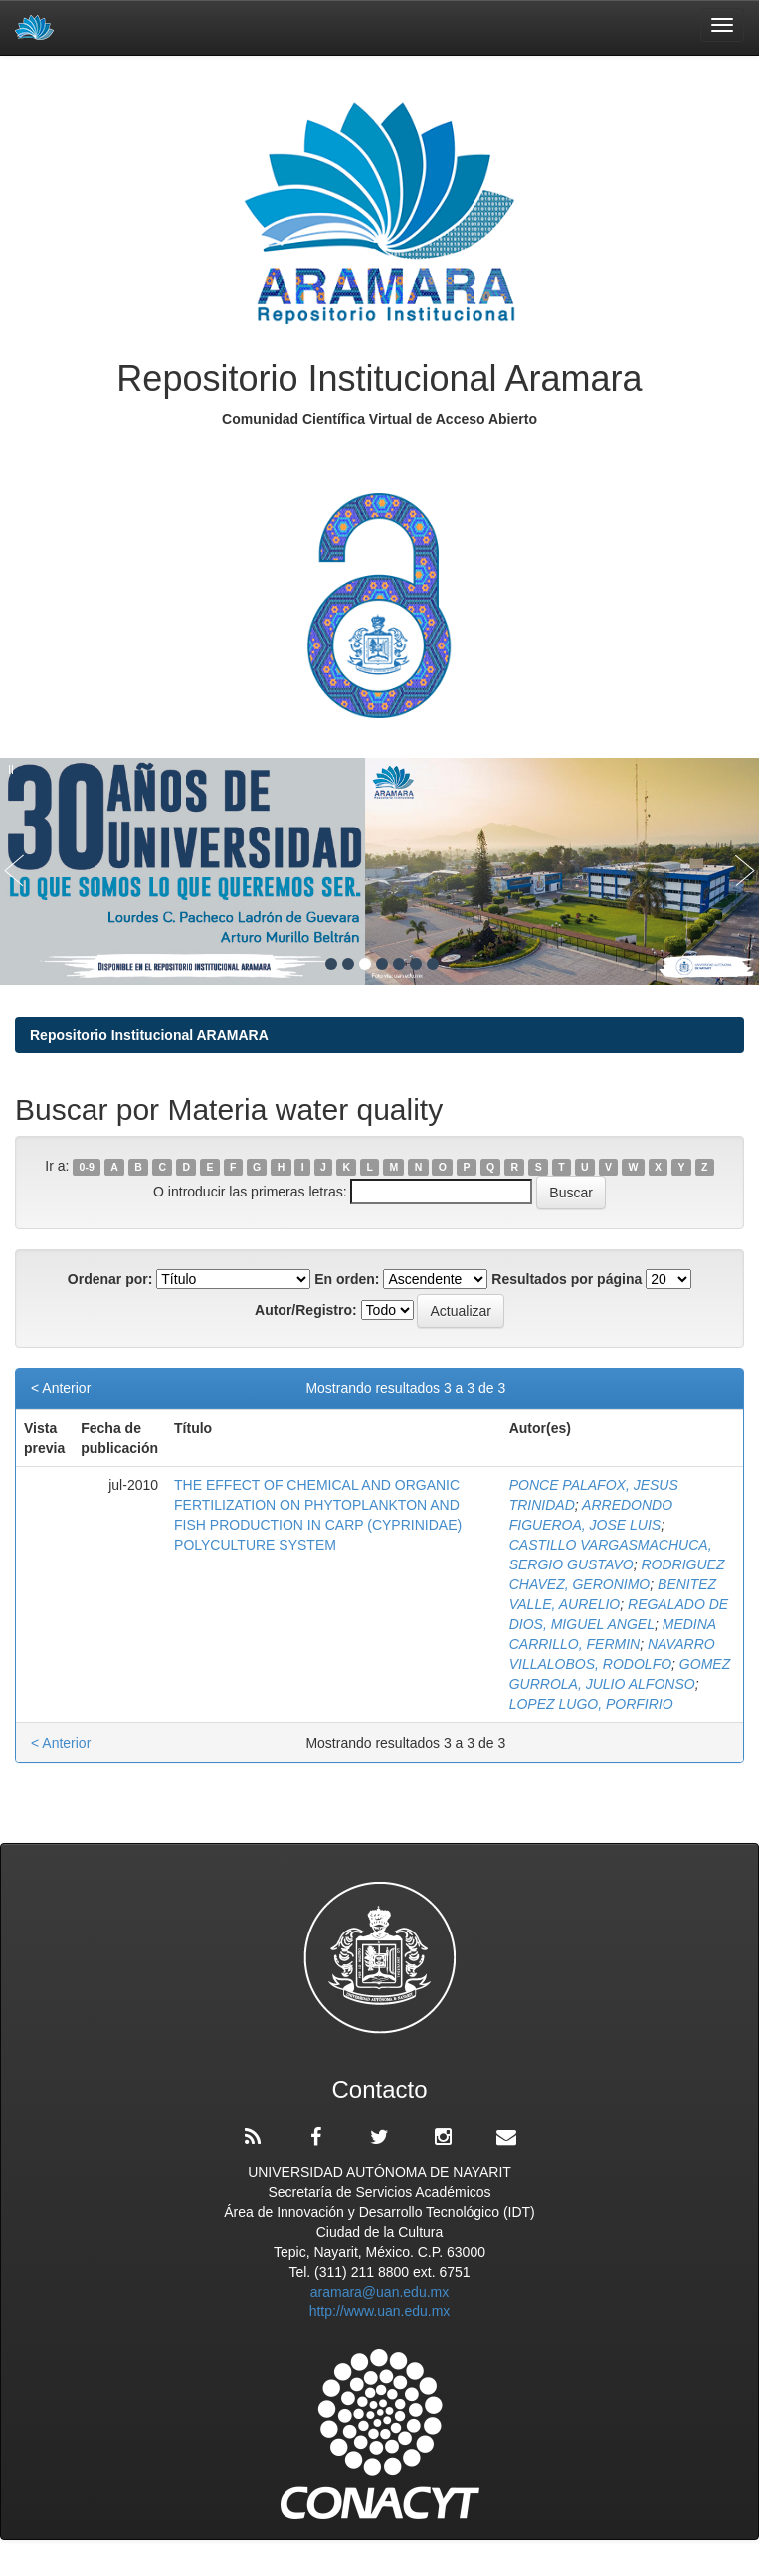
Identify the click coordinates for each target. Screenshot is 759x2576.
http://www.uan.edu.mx (380, 2311)
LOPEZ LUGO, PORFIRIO (591, 1704)
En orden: (346, 1279)
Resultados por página (566, 1279)
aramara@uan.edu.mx (380, 2292)
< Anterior (61, 1388)
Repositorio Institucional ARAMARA (149, 1035)
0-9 (87, 1167)
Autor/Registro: (306, 1310)
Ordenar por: (110, 1279)
